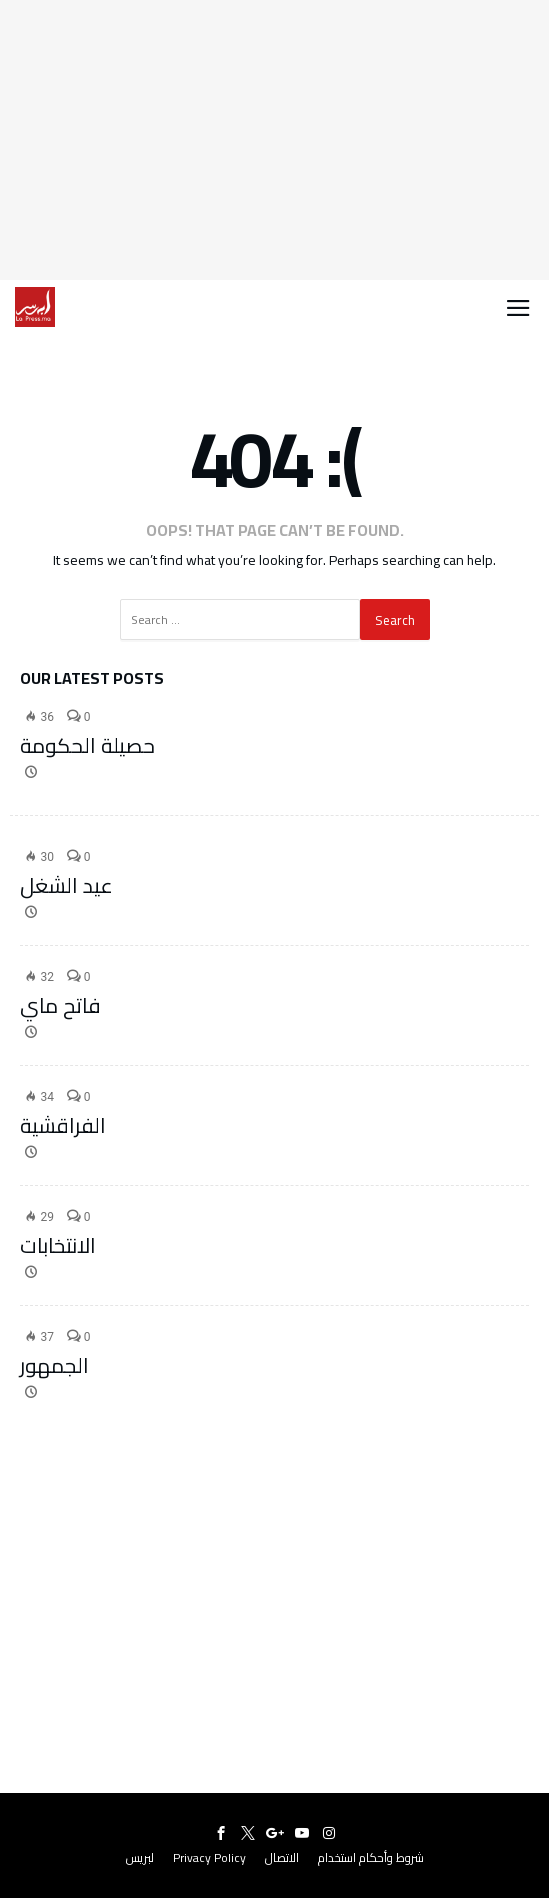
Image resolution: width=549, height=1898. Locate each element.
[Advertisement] (274, 140)
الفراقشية (63, 1125)
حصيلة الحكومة (87, 745)
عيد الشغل (66, 885)
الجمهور (54, 1365)
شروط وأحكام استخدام (371, 1857)
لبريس (140, 1857)
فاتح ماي (60, 1005)
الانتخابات (58, 1245)
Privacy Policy (209, 1857)
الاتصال (282, 1857)
